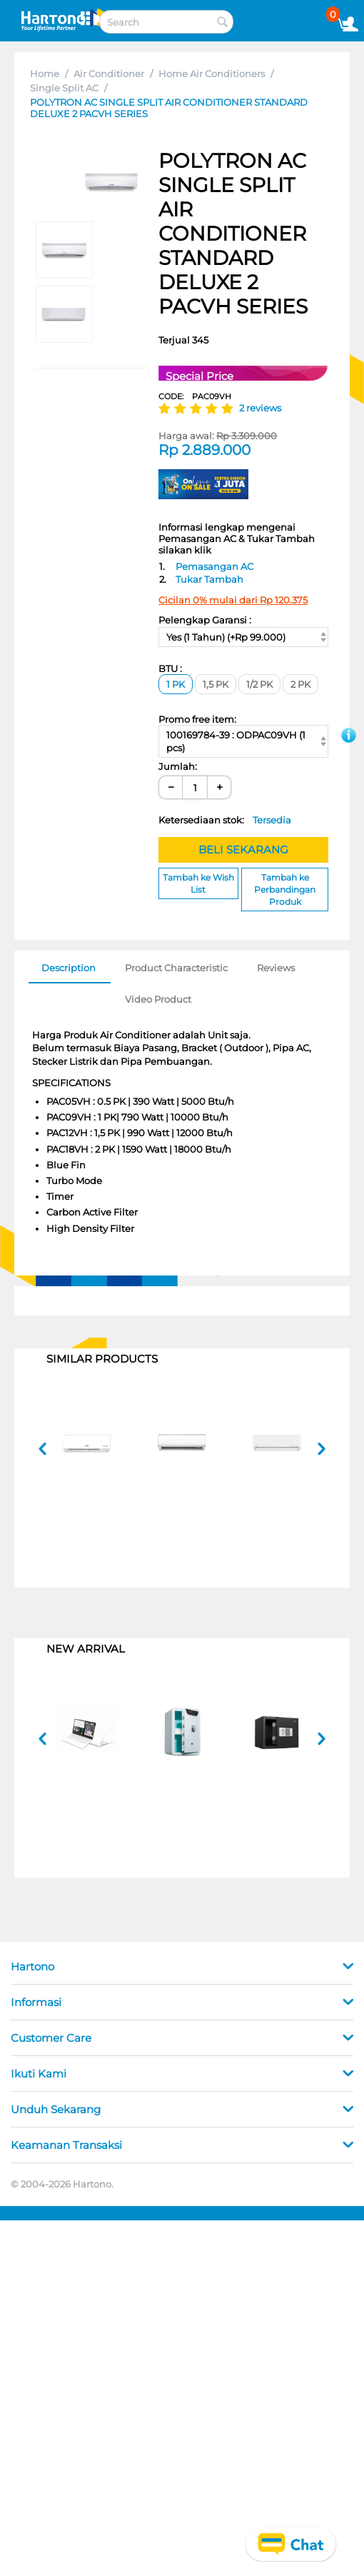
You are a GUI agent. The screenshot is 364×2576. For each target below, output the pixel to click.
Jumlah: (177, 766)
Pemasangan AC (214, 566)
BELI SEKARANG (243, 849)
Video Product (158, 999)
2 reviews (260, 408)
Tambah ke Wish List (198, 883)
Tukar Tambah (209, 579)
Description (68, 967)
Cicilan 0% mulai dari (233, 600)
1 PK (175, 684)
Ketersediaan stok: (224, 820)
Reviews (276, 967)
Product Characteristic (176, 967)
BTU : (170, 668)
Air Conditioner (109, 73)
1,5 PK (215, 684)
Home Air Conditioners (211, 73)
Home (44, 73)
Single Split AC (64, 88)
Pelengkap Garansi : (204, 620)
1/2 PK (259, 684)
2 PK (300, 684)
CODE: (194, 396)
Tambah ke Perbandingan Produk (284, 889)
